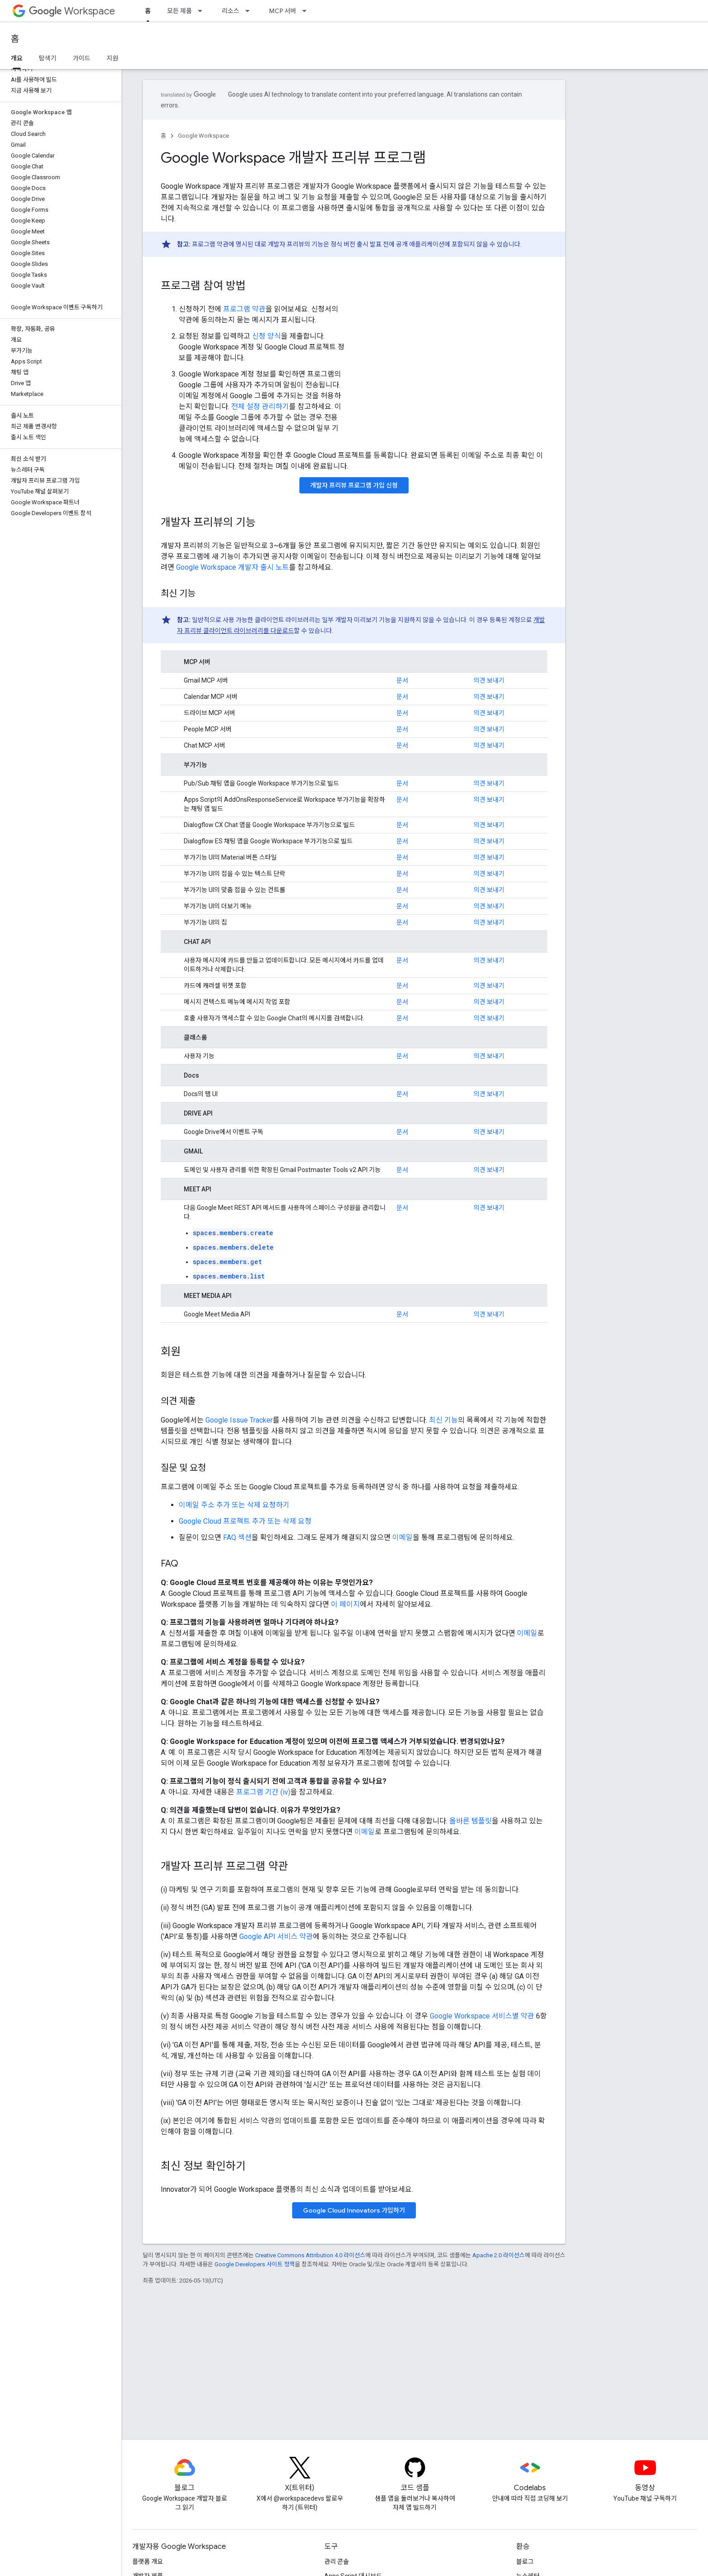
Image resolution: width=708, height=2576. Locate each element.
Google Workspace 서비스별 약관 (482, 2016)
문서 (402, 680)
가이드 (81, 58)
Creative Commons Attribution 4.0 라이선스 (310, 2255)
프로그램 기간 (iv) (263, 1792)
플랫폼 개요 (147, 2561)
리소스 (230, 11)
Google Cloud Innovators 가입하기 (354, 2210)
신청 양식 (266, 336)
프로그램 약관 (244, 309)
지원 (112, 58)
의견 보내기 (489, 680)
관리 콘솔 (336, 2561)
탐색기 (47, 58)
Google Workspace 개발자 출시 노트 (232, 567)
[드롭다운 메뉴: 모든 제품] (203, 11)
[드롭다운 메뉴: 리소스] (250, 11)
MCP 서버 (282, 11)
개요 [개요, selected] (17, 58)
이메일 (402, 1537)
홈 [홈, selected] (148, 11)
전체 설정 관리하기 (260, 406)
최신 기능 (443, 1420)
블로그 (525, 2561)
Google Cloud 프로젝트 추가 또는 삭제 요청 (245, 1521)
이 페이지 (345, 1604)
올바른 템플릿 (470, 1821)
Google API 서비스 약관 (276, 1936)
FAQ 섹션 (237, 1537)
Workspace (72, 11)
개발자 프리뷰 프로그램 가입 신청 (354, 485)
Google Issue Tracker (239, 1420)
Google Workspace (203, 135)
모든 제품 (179, 11)
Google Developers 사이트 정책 (254, 2264)
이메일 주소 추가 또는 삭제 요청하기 (234, 1505)
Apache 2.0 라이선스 (498, 2255)
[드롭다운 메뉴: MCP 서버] (307, 11)
